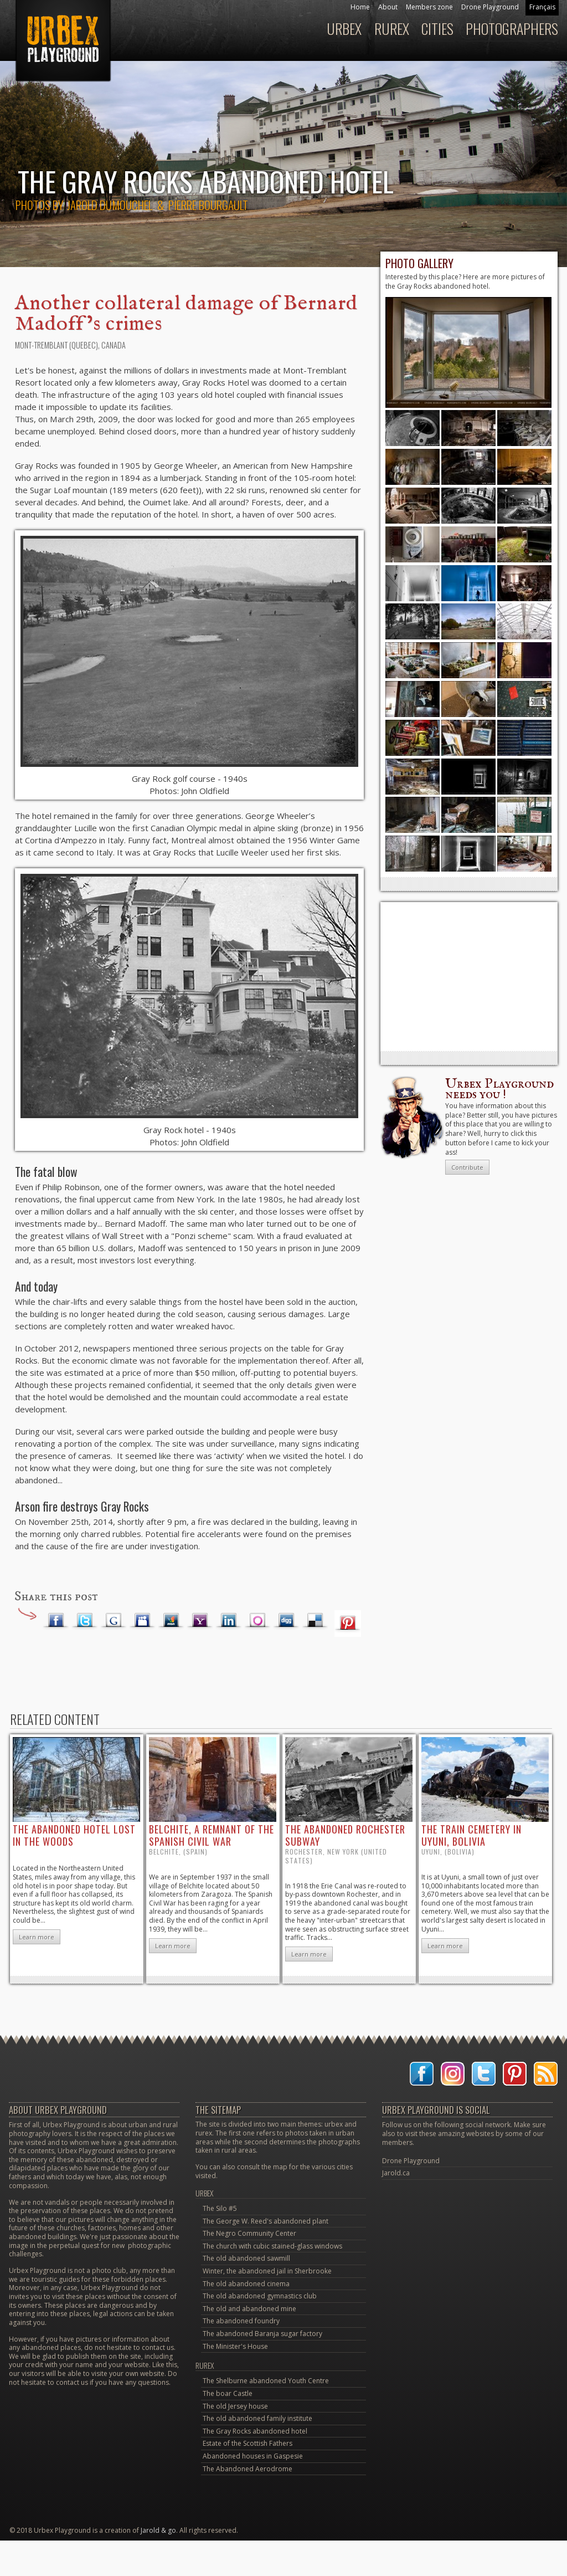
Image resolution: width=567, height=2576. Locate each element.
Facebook (56, 1620)
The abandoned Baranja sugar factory (262, 2333)
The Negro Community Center (249, 2233)
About (388, 7)
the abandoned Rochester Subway (345, 1835)
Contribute (467, 1167)
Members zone (429, 7)
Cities (437, 28)
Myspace (142, 1620)
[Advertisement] (469, 976)
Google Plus (113, 1620)
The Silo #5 (220, 2208)
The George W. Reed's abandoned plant (265, 2221)
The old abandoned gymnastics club (260, 2296)
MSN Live (171, 1620)
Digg (286, 1620)
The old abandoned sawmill (246, 2258)
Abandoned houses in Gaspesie (253, 2456)
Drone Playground (490, 7)
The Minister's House (235, 2346)
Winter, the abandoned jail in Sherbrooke (267, 2271)
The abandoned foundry (241, 2321)
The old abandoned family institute (257, 2418)
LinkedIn (228, 1620)
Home (360, 7)
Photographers (512, 28)
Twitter (84, 1620)
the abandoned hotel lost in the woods (74, 1835)
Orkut (257, 1620)
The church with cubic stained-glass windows (272, 2246)
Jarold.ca (396, 2173)
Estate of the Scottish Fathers (247, 2443)
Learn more (36, 1937)
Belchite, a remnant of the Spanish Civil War (211, 1835)
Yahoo (200, 1620)
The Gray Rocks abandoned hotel (255, 2431)
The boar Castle (227, 2393)
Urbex (344, 28)
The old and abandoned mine (249, 2308)
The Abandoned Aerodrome (247, 2468)
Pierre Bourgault (208, 204)
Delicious (315, 1620)
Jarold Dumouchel (109, 204)
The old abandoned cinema (246, 2283)
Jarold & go (158, 2530)
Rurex (391, 28)
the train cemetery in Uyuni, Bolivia (471, 1835)
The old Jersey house (235, 2406)
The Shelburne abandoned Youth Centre (266, 2380)
